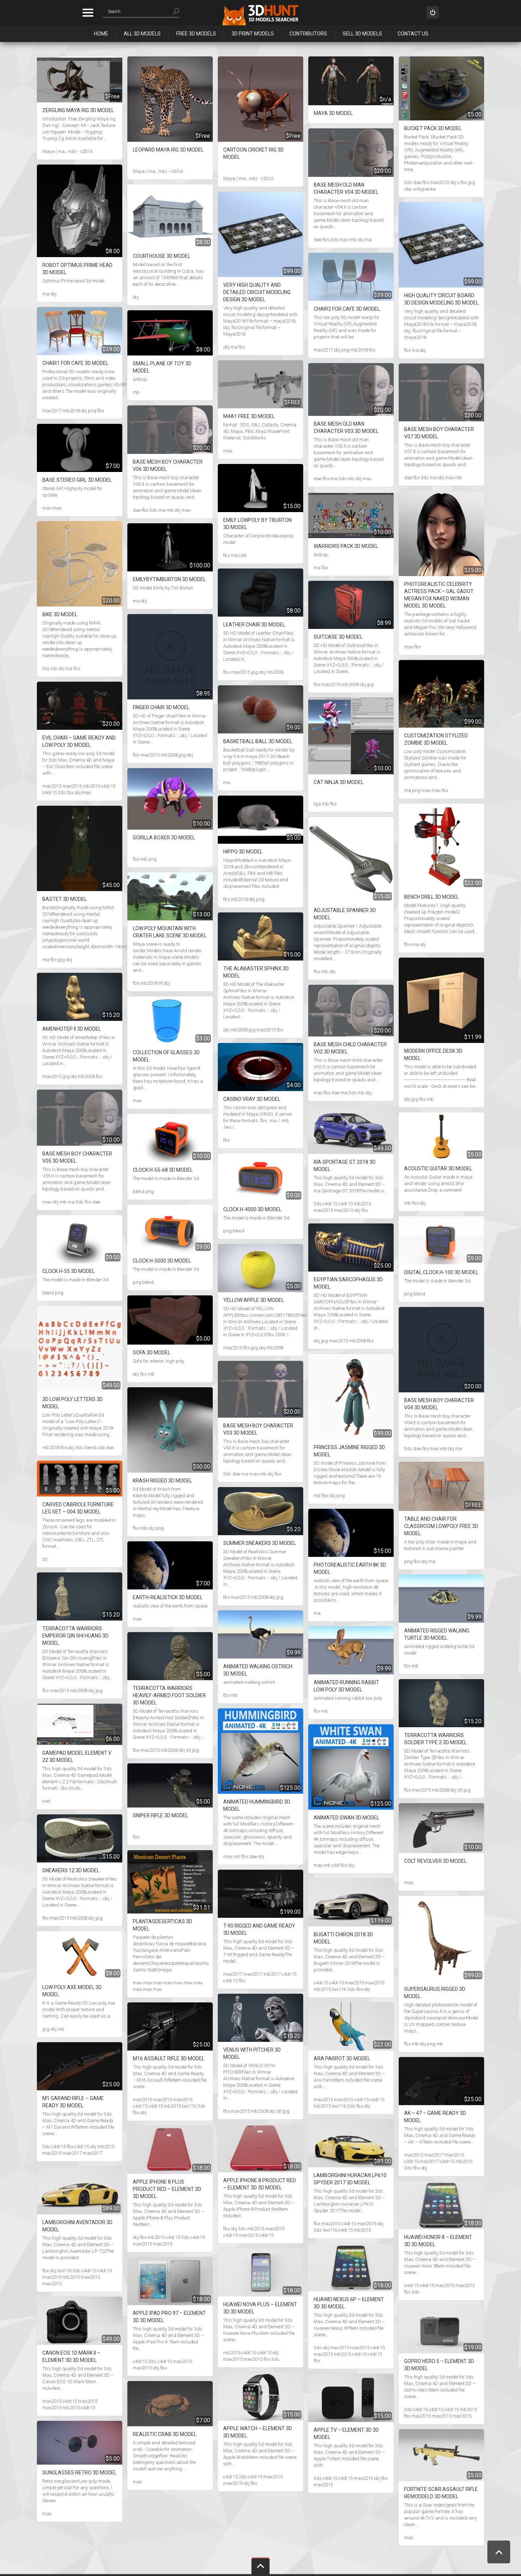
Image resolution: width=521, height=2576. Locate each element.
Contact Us (413, 34)
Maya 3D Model (333, 113)
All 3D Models (142, 34)
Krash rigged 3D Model (162, 1480)
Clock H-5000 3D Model (162, 1261)
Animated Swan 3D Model (346, 1818)
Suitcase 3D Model (338, 637)
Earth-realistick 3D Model (168, 1597)
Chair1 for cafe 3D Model (75, 363)
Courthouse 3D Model (161, 256)
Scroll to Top (498, 2552)
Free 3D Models (196, 34)
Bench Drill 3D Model (431, 897)
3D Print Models (253, 34)
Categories (87, 13)
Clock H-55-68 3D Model (163, 1170)
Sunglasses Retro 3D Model (79, 2472)
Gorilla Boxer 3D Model (164, 837)
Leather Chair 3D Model (254, 624)
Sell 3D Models (362, 34)
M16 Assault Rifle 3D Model (168, 2058)
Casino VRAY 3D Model (251, 1099)
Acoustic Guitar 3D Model (438, 1168)
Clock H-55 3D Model (68, 1271)
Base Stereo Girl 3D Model (77, 480)
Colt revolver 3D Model (435, 1861)
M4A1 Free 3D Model (249, 416)
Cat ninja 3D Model (339, 782)
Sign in (433, 12)
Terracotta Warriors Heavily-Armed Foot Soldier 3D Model (169, 1695)
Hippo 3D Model (243, 852)
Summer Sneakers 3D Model (259, 1543)
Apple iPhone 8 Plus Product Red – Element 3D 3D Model (167, 2189)
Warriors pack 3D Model (346, 546)
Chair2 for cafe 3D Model (347, 309)
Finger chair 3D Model (161, 707)
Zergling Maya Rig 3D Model (78, 110)
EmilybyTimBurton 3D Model (169, 579)
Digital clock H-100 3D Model (441, 1272)
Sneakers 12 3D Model (70, 1870)
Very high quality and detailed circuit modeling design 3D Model (257, 292)
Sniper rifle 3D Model (160, 1815)
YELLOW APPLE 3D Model (253, 1300)
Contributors (308, 34)
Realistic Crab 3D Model (164, 2434)
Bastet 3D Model (64, 899)
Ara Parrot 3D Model (342, 2058)
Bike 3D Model (59, 614)
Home (101, 34)
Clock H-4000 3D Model (252, 1209)
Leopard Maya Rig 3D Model (168, 150)
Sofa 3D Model (151, 1352)
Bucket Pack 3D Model (433, 128)
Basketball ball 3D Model (257, 741)
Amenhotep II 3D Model (71, 1029)
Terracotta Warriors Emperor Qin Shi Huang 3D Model (75, 1636)
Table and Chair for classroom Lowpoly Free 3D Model (441, 1526)
